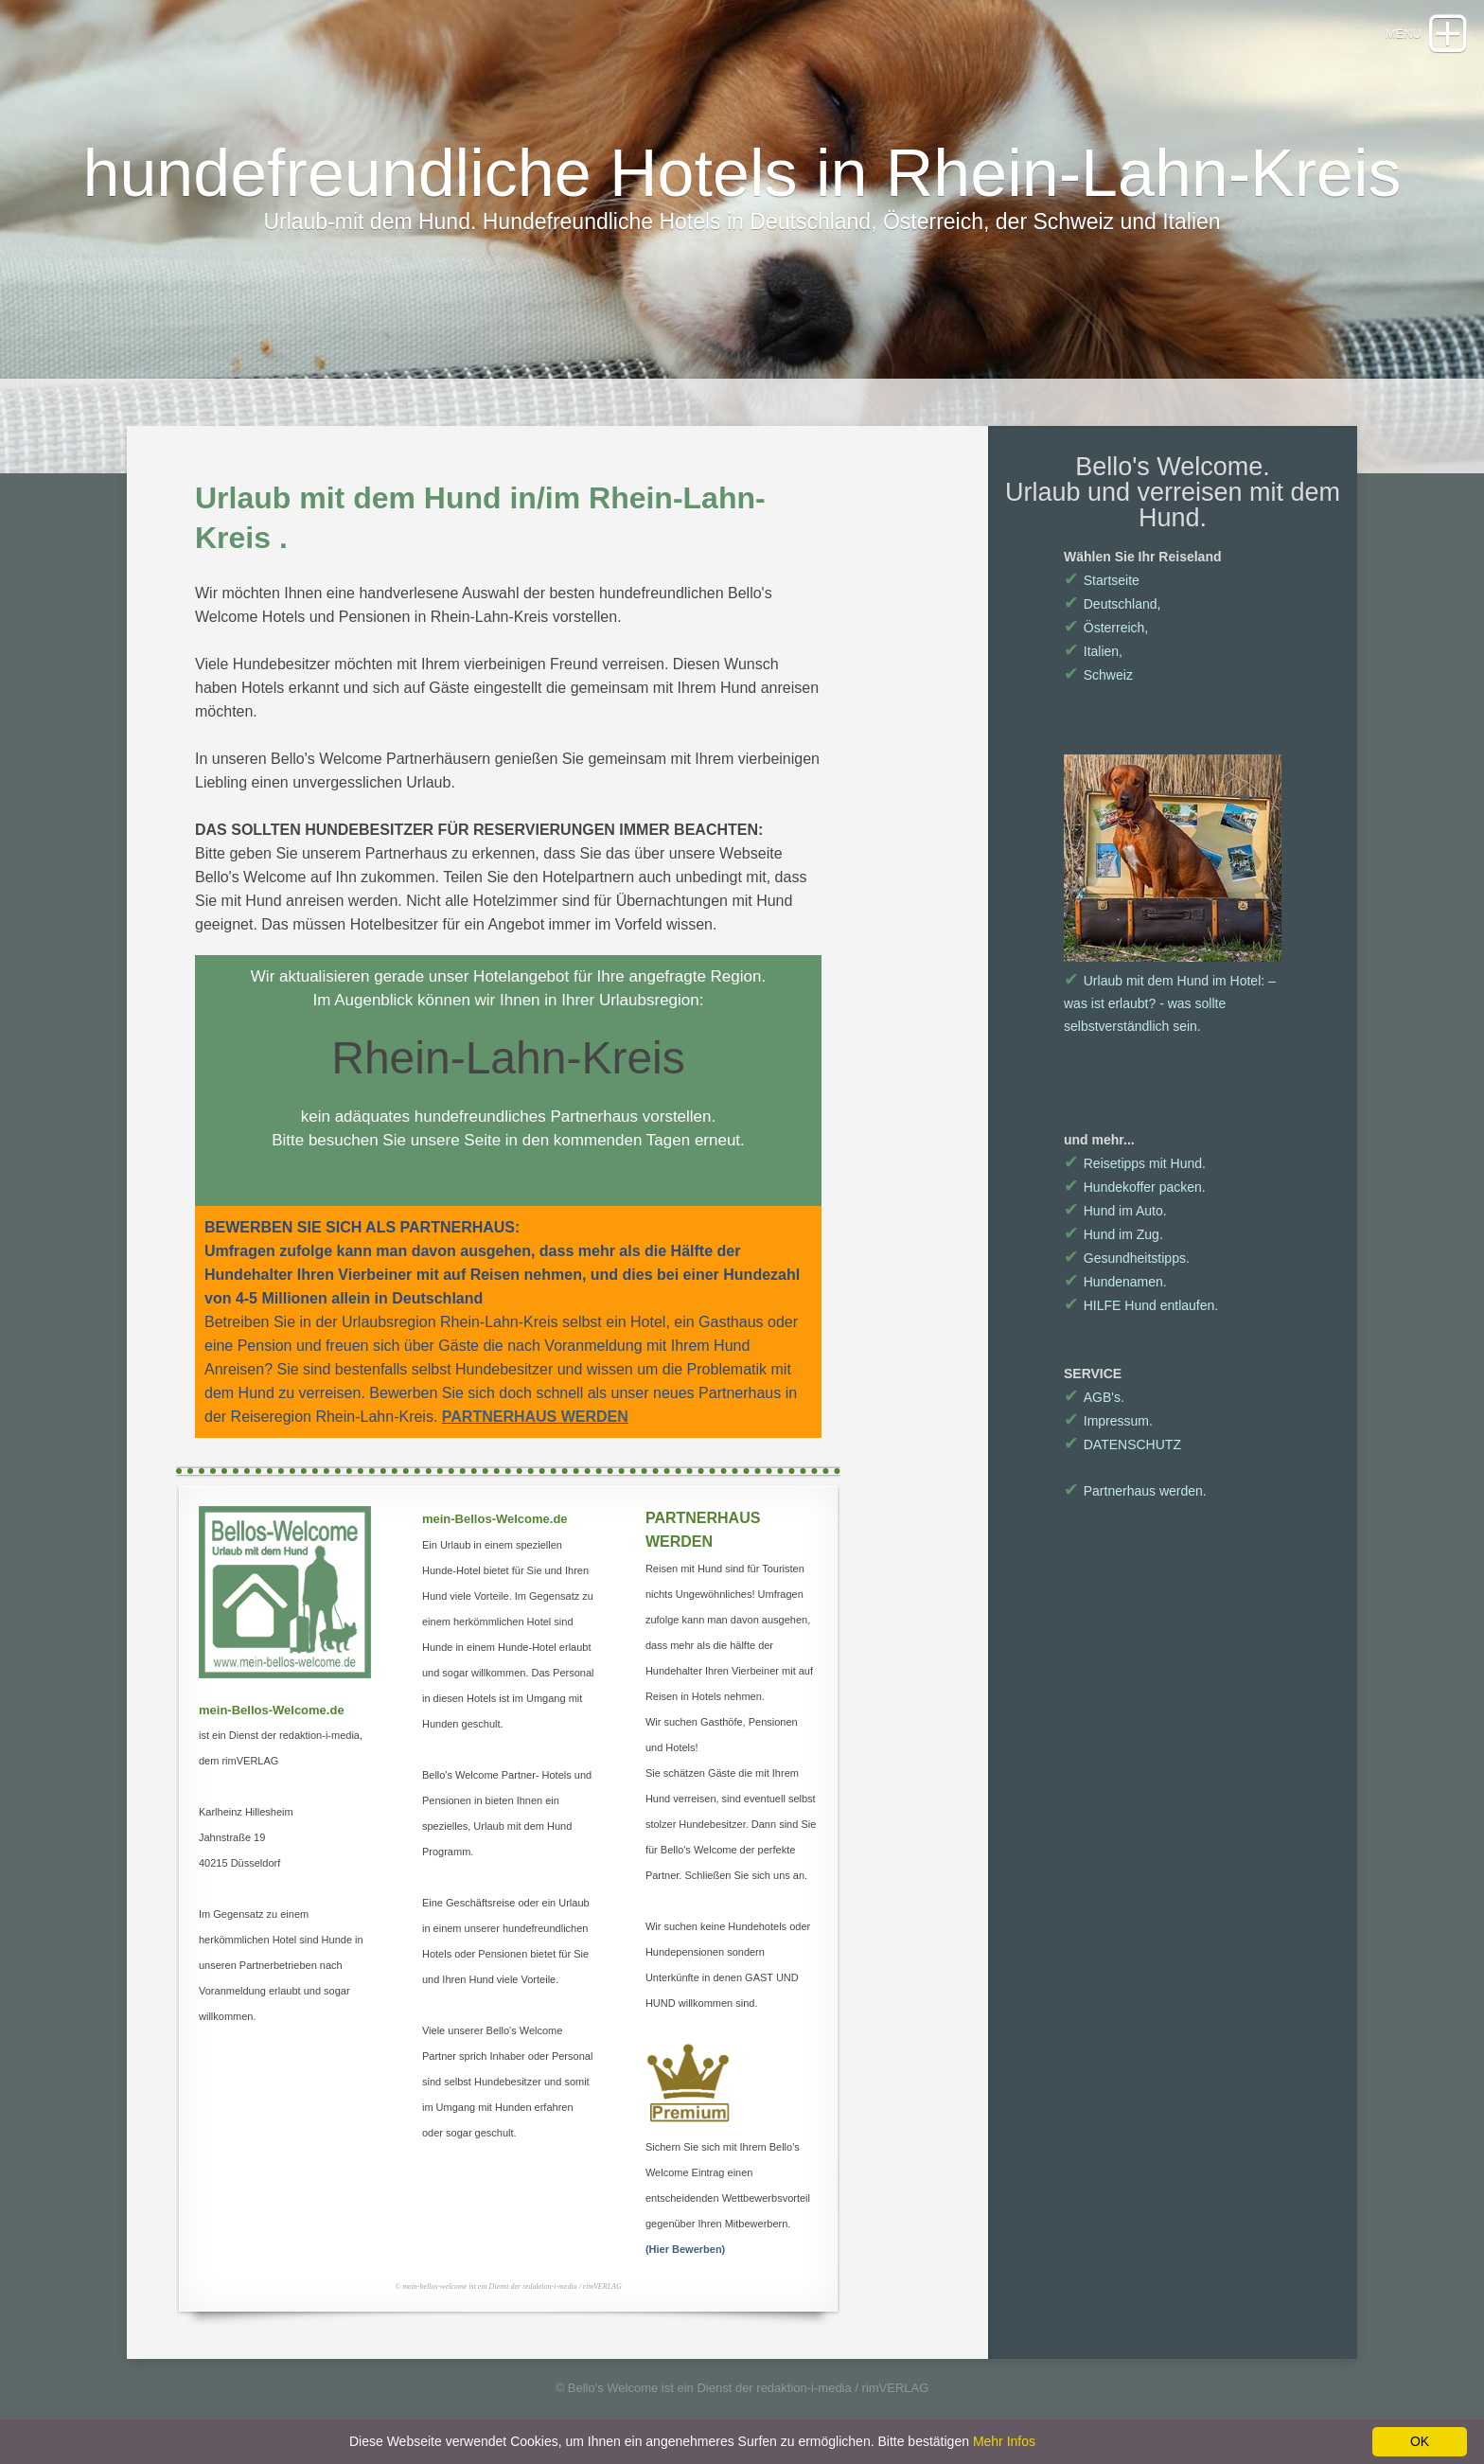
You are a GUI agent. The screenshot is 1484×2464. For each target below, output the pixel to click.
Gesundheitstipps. (1127, 1258)
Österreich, (1106, 627)
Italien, (1093, 651)
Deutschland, (1112, 604)
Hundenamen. (1115, 1281)
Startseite (1102, 580)
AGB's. (1094, 1397)
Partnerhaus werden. (1135, 1490)
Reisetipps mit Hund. (1135, 1163)
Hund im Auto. (1115, 1210)
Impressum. (1108, 1420)
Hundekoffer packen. (1135, 1187)
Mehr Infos (1004, 2441)
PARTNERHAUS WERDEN (535, 1417)
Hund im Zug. (1113, 1234)
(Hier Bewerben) (685, 2249)
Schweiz (1098, 674)
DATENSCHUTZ (1122, 1444)
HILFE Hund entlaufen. (1141, 1305)
